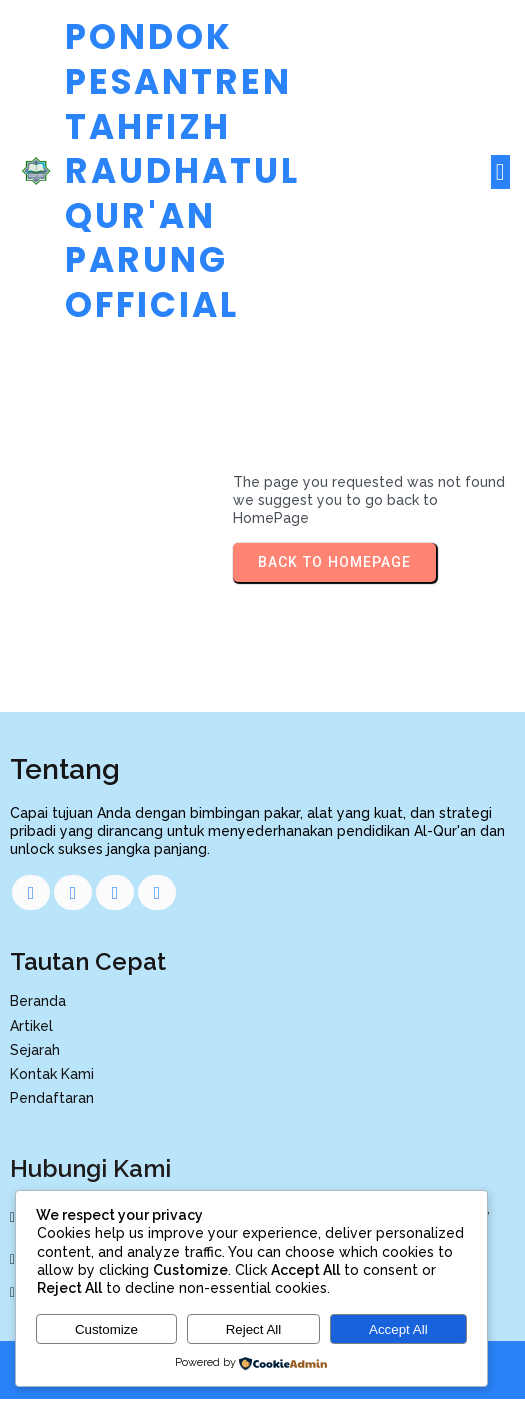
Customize (106, 1329)
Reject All (254, 1329)
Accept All (398, 1329)
